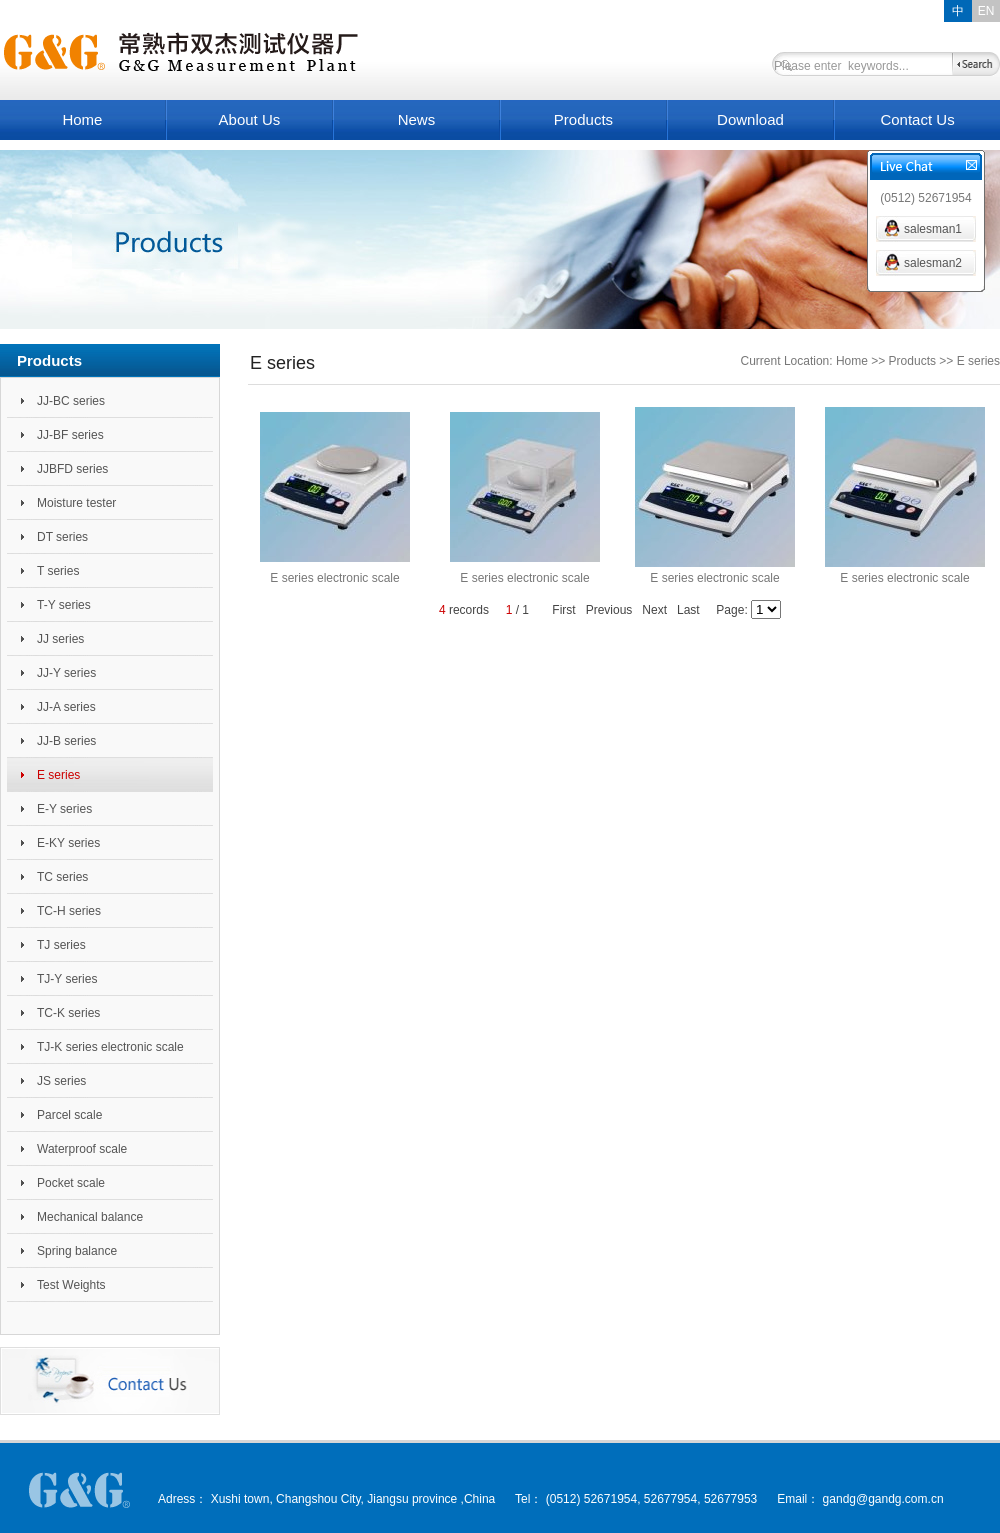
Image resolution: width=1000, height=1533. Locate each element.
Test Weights (71, 1285)
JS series (61, 1081)
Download (750, 119)
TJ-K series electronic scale (110, 1047)
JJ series (60, 639)
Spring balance (77, 1251)
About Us (250, 119)
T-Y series (64, 605)
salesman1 (933, 229)
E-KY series (68, 843)
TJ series (61, 945)
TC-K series (68, 1013)
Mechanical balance (90, 1217)
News (417, 119)
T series (58, 571)
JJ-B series (66, 741)
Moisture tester (76, 503)
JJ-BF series (70, 435)
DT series (62, 537)
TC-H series (69, 911)
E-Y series (64, 809)
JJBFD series (72, 469)
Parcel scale (69, 1115)
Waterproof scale (82, 1149)
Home (82, 119)
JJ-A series (66, 707)
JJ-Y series (66, 673)
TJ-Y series (67, 979)
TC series (62, 877)
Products (583, 119)
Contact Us (917, 119)
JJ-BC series (71, 401)
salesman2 (933, 263)
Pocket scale (71, 1183)
